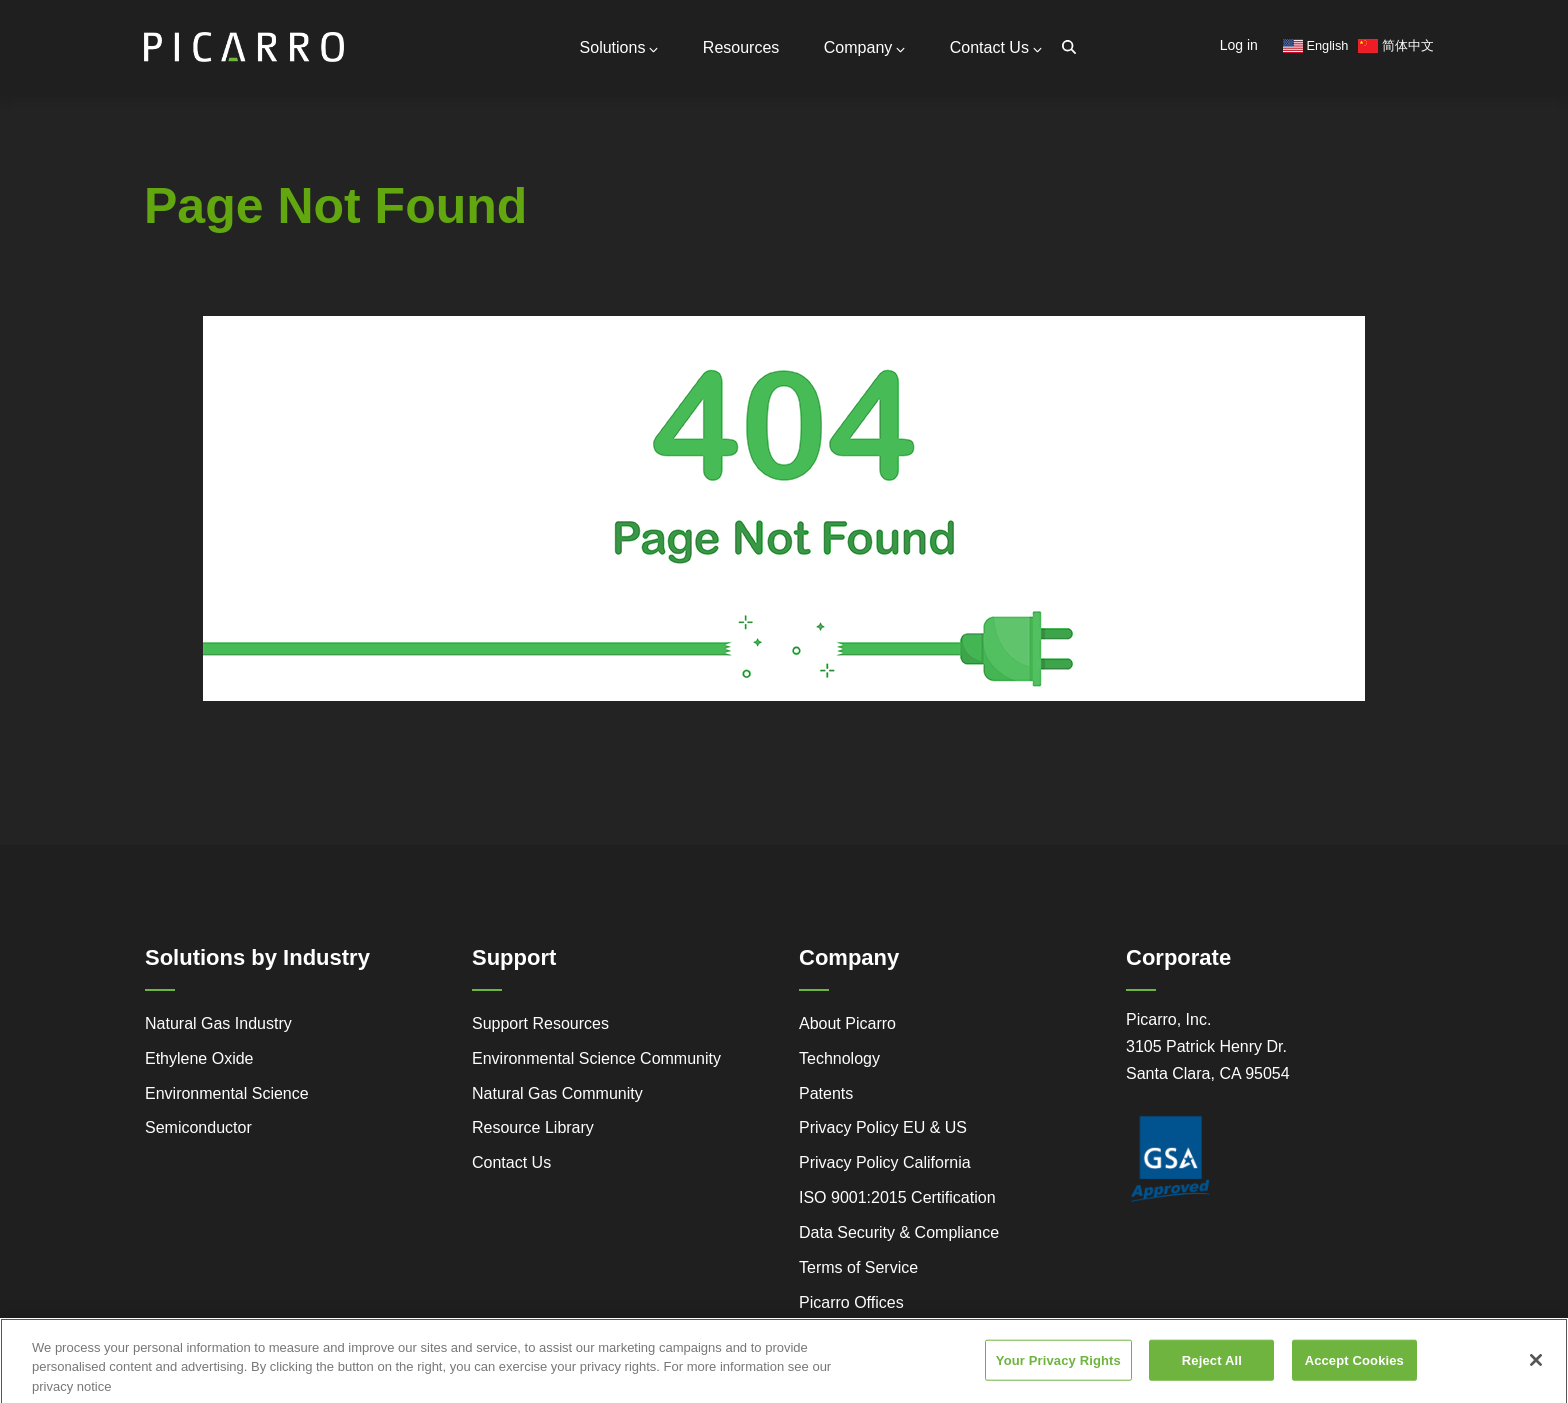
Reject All (1212, 1368)
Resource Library (533, 1127)
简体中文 (1396, 45)
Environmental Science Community (596, 1058)
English (1316, 45)
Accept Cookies (1354, 1368)
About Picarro (847, 1023)
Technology (839, 1058)
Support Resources (540, 1023)
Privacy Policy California (885, 1162)
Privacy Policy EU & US (883, 1127)
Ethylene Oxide (199, 1058)
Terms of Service (858, 1267)
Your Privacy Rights (1058, 1368)
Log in (1239, 45)
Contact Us (996, 47)
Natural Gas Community (557, 1093)
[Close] (1536, 1368)
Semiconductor (198, 1127)
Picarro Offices (851, 1302)
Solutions (619, 47)
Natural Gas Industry (218, 1023)
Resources (741, 47)
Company (864, 47)
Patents (826, 1093)
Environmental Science (227, 1093)
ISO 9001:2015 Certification (897, 1197)
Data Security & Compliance (899, 1232)
